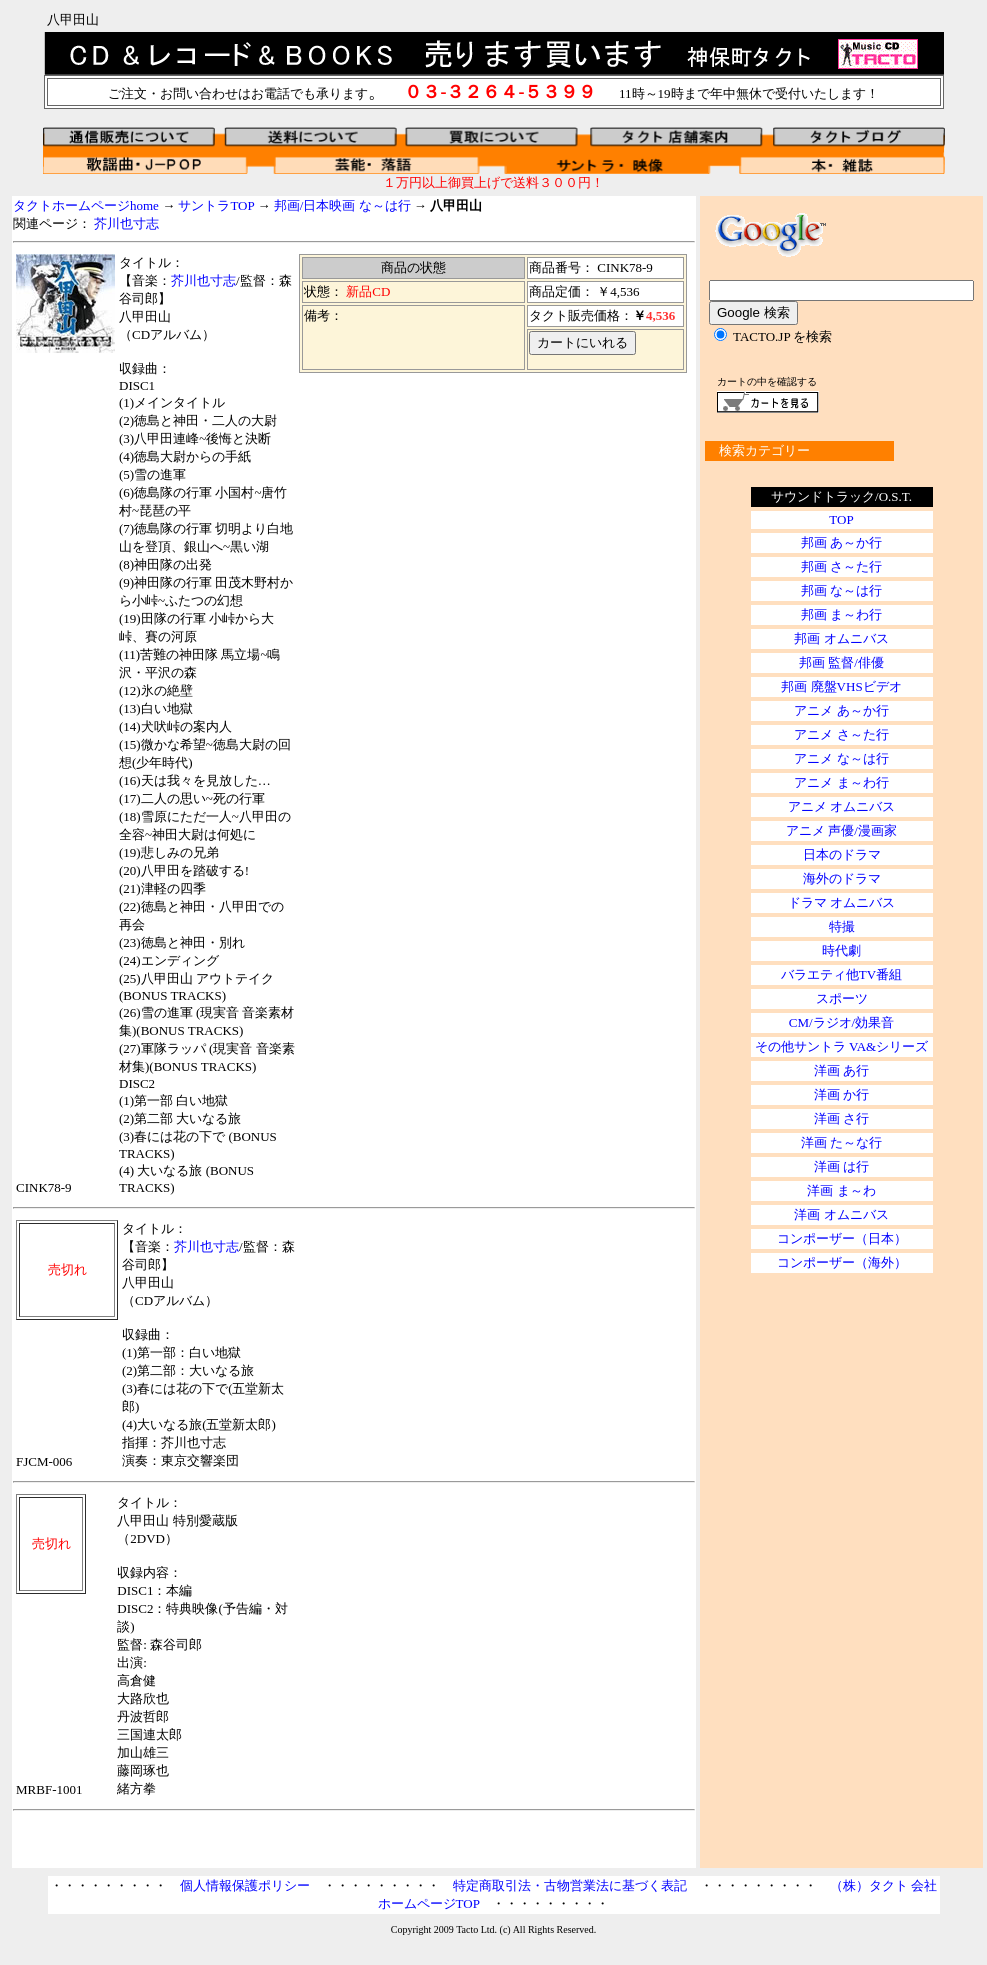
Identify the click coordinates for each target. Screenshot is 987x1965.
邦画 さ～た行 (841, 566)
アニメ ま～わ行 (841, 782)
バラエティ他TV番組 (841, 974)
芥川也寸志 (126, 223)
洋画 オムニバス (841, 1214)
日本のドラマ (842, 854)
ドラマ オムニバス (841, 902)
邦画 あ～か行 (841, 542)
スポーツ (842, 998)
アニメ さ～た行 (841, 734)
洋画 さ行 (841, 1118)
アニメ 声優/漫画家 (841, 830)
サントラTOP (216, 205)
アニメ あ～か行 (841, 710)
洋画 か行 (841, 1094)
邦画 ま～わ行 (841, 614)
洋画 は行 (841, 1166)
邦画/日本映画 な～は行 (342, 205)
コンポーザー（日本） (842, 1238)
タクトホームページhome (86, 205)
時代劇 (841, 950)
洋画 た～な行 (841, 1142)
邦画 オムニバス (841, 638)
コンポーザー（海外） (842, 1262)
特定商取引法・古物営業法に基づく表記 (570, 1885)
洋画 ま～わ (841, 1190)
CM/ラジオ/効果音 (841, 1022)
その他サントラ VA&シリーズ (841, 1046)
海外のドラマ (842, 878)
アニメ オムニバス (841, 806)
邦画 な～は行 (841, 590)
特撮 (842, 926)
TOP (841, 519)
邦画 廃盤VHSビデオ (841, 686)
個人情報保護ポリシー (245, 1885)
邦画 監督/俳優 (841, 662)
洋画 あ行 (841, 1070)
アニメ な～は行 (841, 758)
